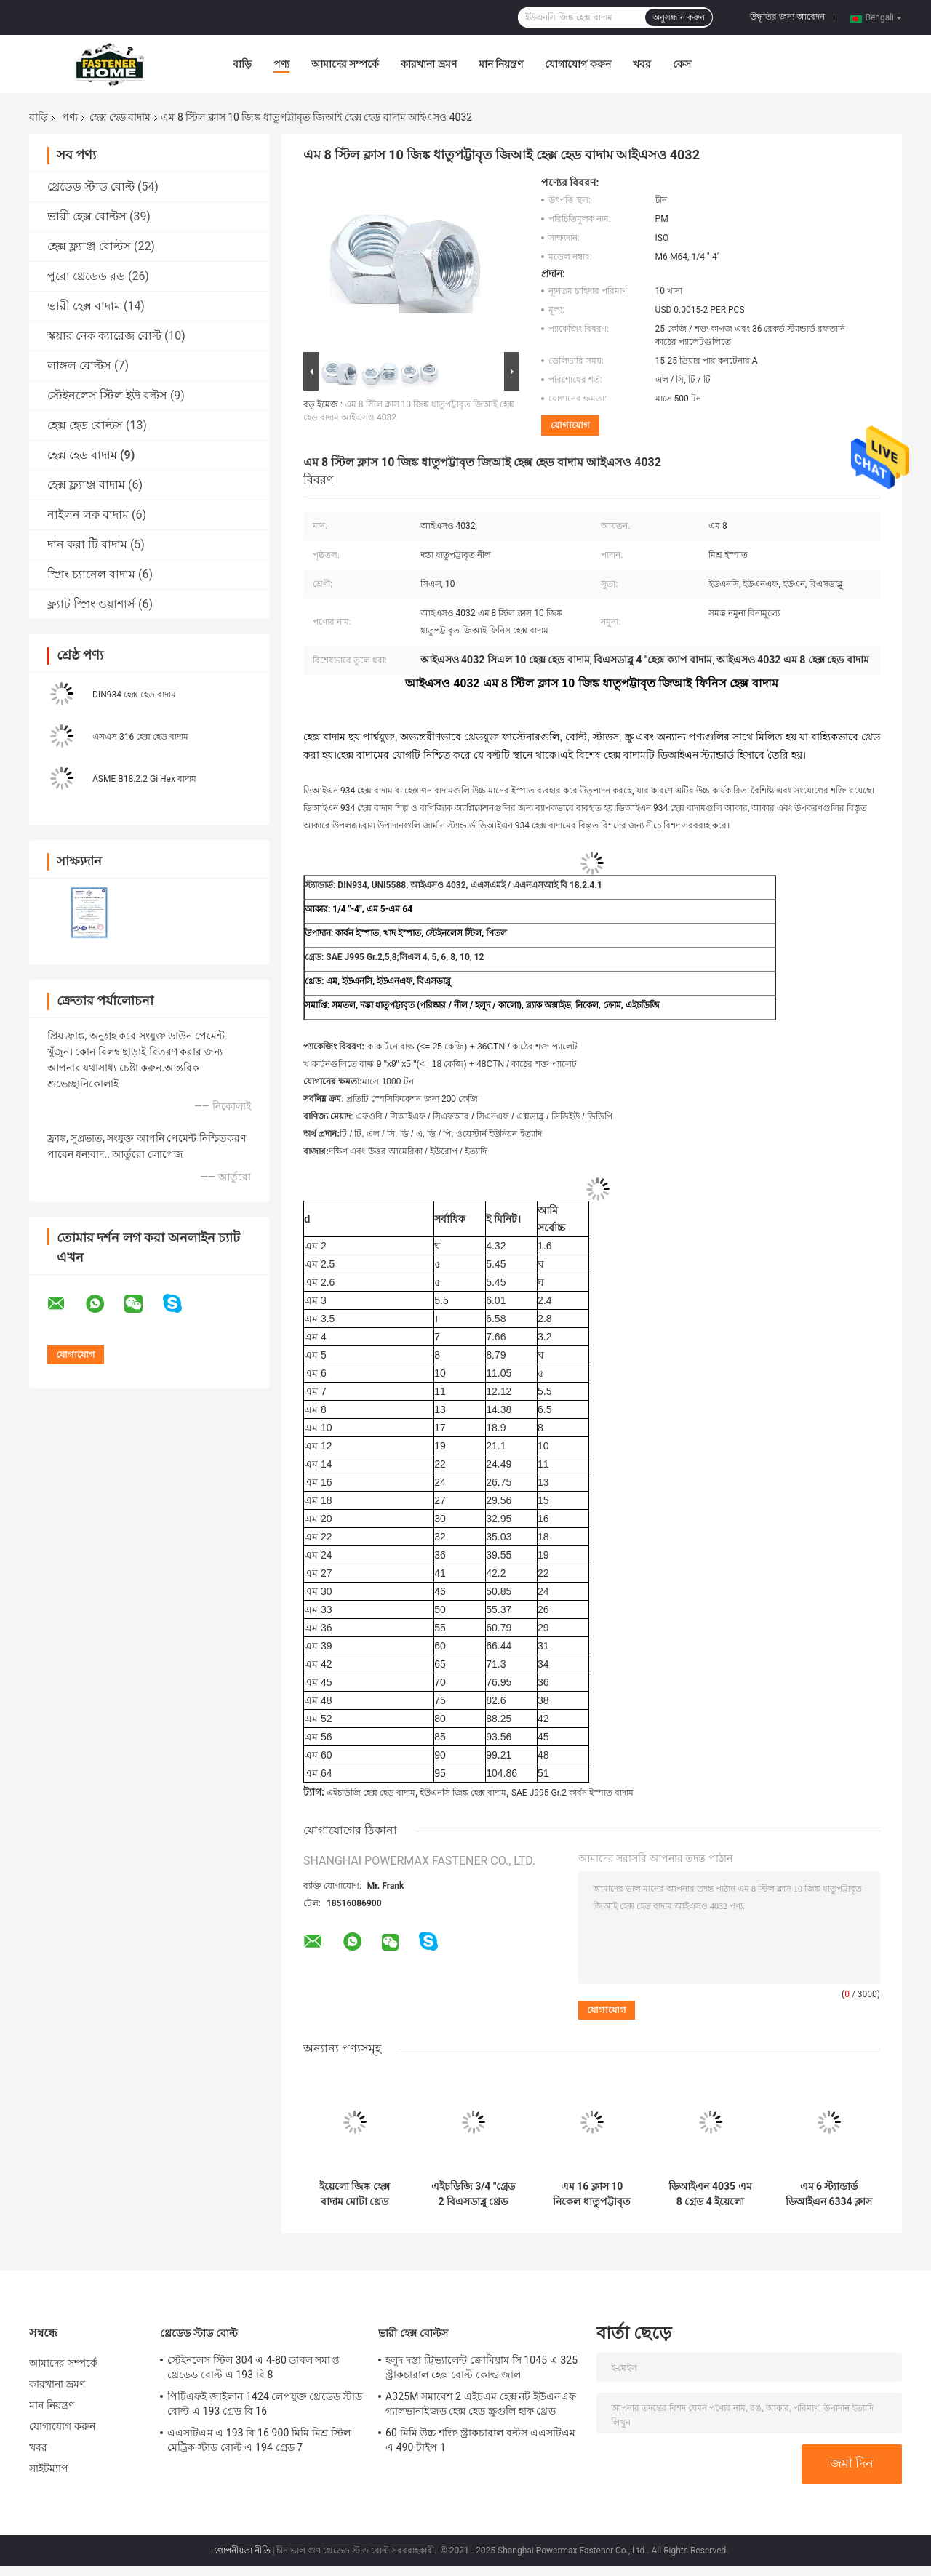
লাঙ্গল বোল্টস (79, 365)
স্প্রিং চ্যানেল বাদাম (91, 574)
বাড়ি (242, 64)
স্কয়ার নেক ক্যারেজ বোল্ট (104, 336)
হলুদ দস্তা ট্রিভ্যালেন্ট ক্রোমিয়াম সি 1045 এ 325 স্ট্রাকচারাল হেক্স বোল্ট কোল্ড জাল (481, 2367)
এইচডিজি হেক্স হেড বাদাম (371, 1793)
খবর (642, 64)
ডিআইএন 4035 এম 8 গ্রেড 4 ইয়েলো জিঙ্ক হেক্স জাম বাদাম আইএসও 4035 (710, 2194)
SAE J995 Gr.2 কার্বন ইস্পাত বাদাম (572, 1793)
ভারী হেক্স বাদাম (84, 306)
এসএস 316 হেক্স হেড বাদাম (140, 737)
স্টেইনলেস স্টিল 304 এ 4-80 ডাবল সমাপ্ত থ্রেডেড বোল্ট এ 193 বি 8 (253, 2367)
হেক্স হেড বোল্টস (85, 425)
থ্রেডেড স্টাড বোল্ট (91, 186)
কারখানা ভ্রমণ (428, 64)
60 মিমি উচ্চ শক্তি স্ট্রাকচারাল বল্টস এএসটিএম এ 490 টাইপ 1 (480, 2440)
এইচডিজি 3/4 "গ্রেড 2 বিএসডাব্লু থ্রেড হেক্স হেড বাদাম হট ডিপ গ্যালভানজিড (473, 2194)
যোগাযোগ (570, 425)
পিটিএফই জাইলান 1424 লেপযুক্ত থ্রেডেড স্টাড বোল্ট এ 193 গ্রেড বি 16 (265, 2404)
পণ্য (281, 64)
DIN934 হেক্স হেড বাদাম (134, 694)
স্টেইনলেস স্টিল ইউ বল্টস (107, 395)
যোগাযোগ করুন (577, 64)
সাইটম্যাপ (49, 2468)
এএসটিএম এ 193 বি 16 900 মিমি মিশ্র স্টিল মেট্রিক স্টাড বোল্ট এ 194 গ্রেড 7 (259, 2440)
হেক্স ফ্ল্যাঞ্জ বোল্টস (89, 246)
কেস (682, 64)
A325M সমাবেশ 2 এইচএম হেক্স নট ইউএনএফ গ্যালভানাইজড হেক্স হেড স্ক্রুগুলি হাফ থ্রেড (480, 2404)
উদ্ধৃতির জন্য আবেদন (787, 17)
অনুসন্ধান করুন (678, 17)
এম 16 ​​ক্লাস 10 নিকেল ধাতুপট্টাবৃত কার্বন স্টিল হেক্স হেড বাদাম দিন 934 (592, 2194)
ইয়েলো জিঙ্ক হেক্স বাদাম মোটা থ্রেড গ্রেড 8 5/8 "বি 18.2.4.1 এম (354, 2194)
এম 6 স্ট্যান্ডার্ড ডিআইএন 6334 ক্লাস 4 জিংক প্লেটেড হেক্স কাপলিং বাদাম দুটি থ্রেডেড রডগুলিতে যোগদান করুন (829, 2194)
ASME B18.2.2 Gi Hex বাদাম (144, 779)
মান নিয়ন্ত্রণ (501, 64)
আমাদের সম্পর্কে (345, 64)
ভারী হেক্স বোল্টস (87, 216)
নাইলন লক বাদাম (88, 514)
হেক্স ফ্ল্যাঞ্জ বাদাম (86, 485)
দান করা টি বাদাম (87, 544)
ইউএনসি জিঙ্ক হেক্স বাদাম (463, 1793)
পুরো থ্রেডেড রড (86, 276)
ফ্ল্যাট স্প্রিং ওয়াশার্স (91, 604)
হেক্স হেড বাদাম (120, 117)
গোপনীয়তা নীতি (242, 2550)
